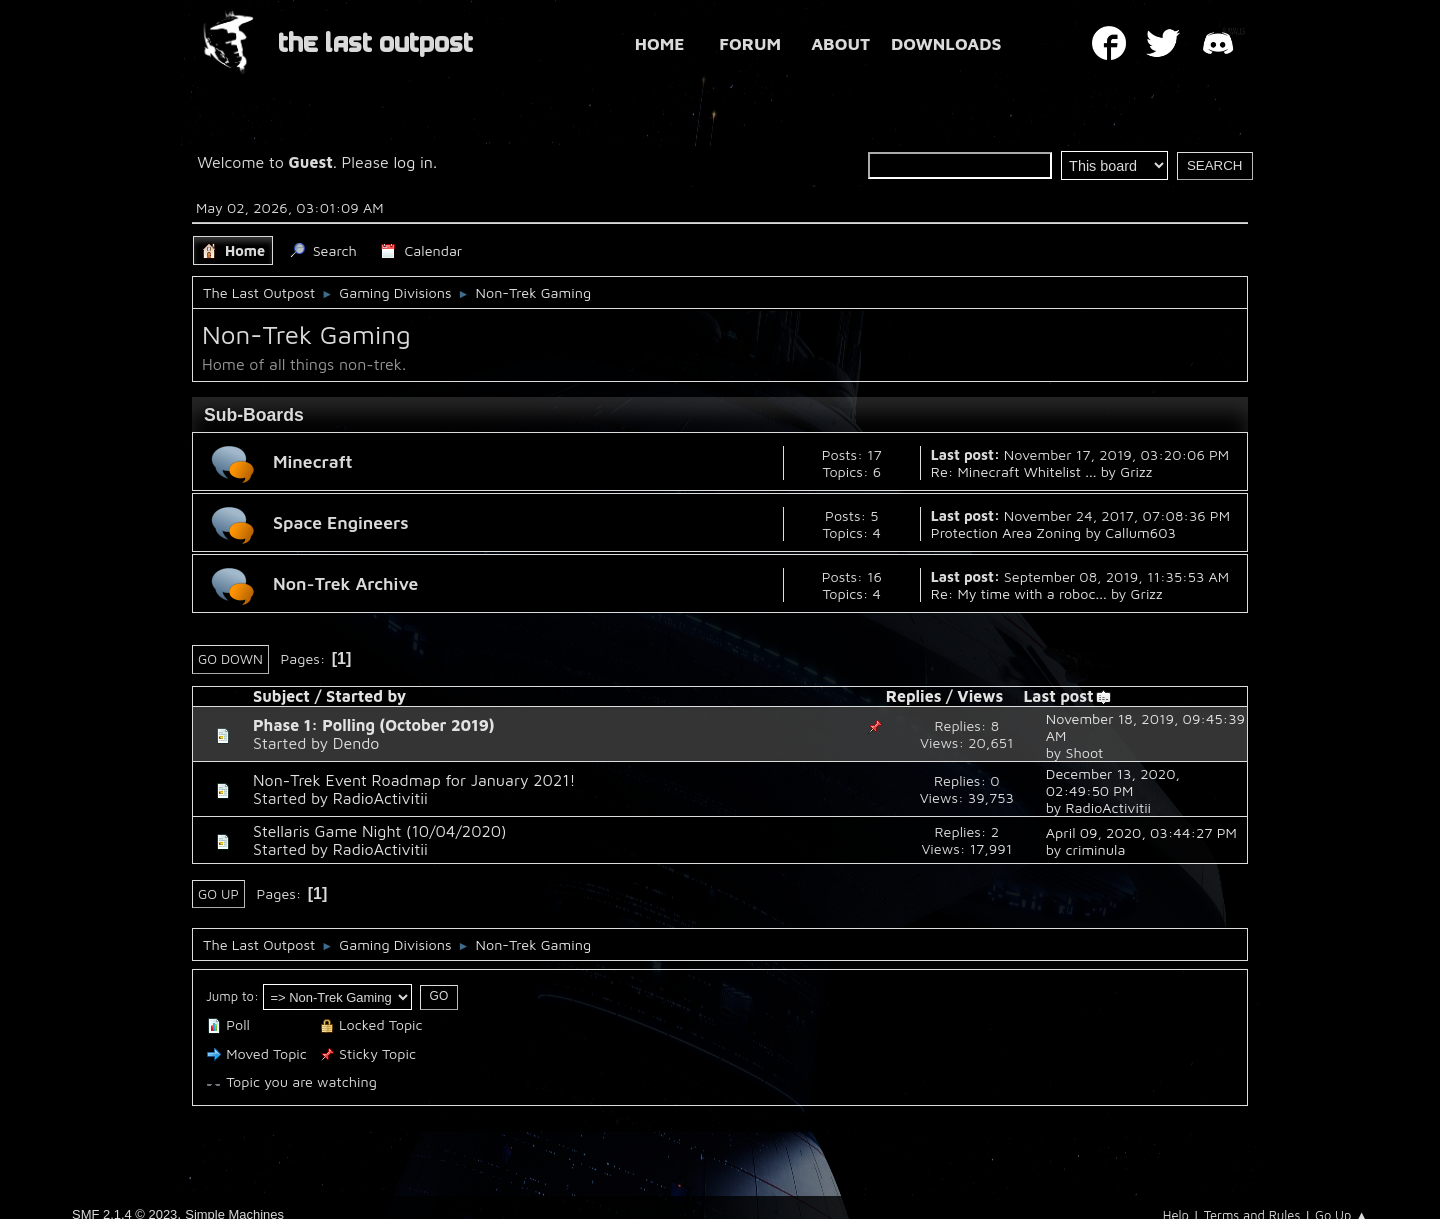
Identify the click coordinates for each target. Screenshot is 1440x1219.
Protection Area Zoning (1006, 532)
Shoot (1084, 752)
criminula (1095, 849)
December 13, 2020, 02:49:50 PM (1113, 782)
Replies (914, 696)
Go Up (218, 894)
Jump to (230, 996)
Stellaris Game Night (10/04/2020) (380, 831)
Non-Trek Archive (345, 583)
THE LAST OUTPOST (375, 43)
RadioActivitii (380, 798)
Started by (366, 696)
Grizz (1136, 471)
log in (413, 162)
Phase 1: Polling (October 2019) (374, 725)
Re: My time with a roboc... (1019, 593)
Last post (1067, 696)
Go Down (230, 659)
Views (980, 696)
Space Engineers (341, 522)
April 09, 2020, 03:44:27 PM (1141, 832)
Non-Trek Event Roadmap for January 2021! (414, 780)
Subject (281, 696)
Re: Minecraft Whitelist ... (1014, 471)
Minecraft (313, 461)
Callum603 (1140, 532)
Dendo (356, 743)
